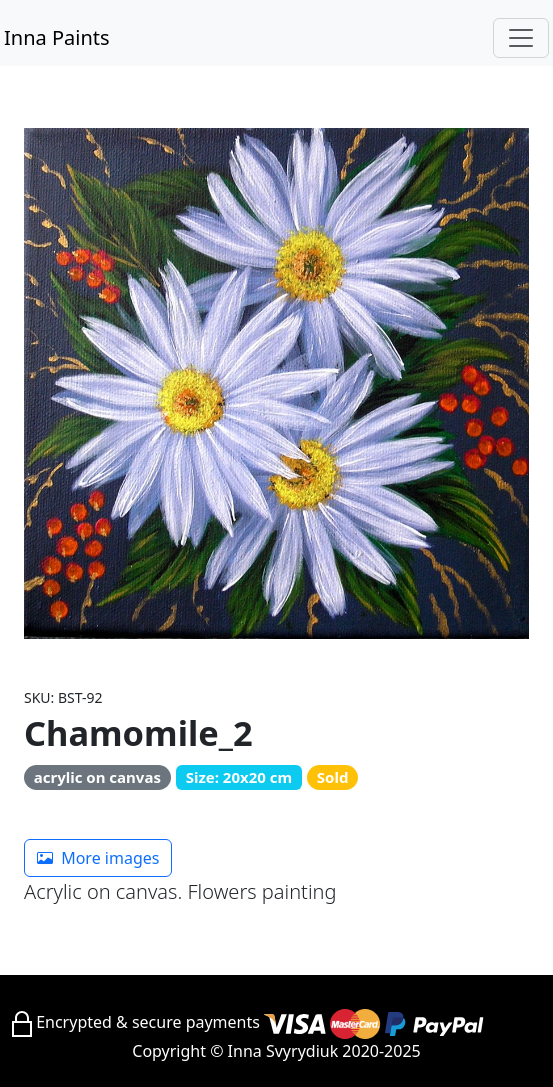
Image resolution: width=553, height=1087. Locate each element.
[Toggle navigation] (521, 38)
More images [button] (98, 858)
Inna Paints (57, 37)
